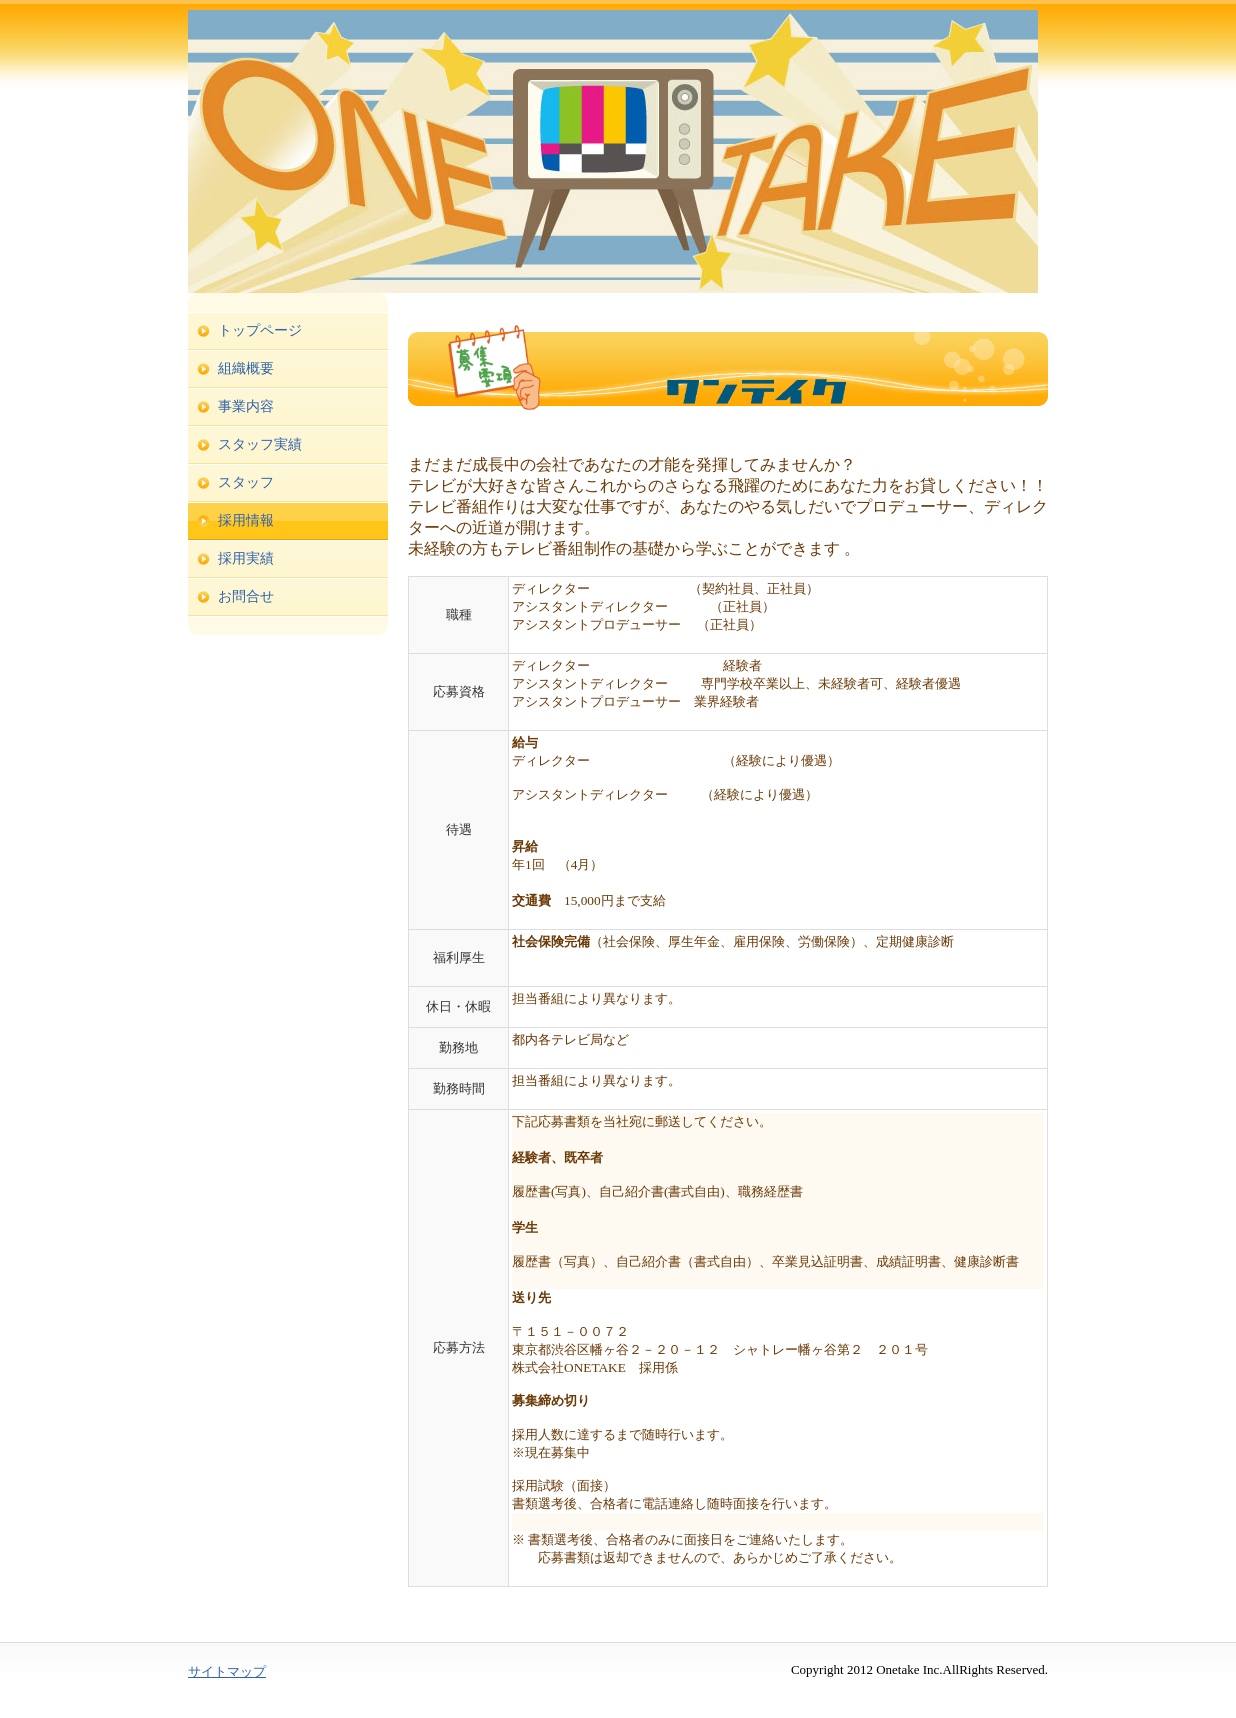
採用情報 (246, 520)
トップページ (260, 330)
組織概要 (246, 368)
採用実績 (246, 558)
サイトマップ (227, 1671)
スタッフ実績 (260, 444)
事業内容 (246, 406)
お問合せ (246, 596)
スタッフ (246, 482)
